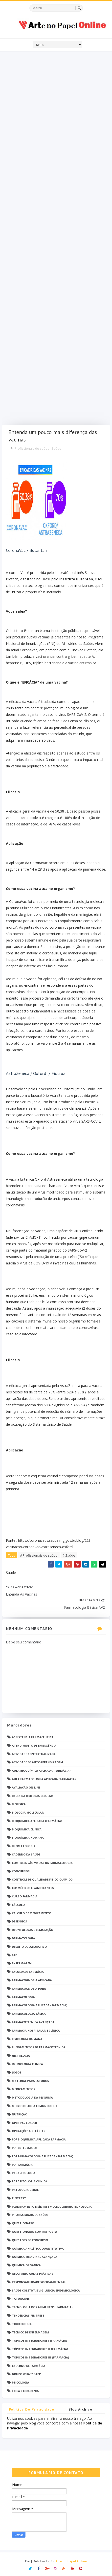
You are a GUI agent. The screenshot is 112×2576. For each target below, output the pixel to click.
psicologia (20, 2383)
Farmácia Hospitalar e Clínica (36, 2030)
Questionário (23, 2223)
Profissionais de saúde (32, 448)
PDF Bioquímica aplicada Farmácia (39, 2139)
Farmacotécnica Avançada (33, 2022)
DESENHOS (19, 1921)
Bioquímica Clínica (27, 1829)
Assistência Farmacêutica (32, 1737)
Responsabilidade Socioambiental (39, 2282)
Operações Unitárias (28, 2131)
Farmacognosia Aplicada (32, 1980)
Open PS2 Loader (24, 2123)
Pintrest (19, 2198)
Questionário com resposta (34, 2231)
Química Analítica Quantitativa (38, 2248)
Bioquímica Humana (28, 1838)
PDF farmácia (22, 2165)
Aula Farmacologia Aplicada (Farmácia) (44, 1779)
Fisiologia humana (27, 2039)
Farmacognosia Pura (29, 1988)
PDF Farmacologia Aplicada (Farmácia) (42, 2156)
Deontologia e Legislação (32, 1930)
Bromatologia (24, 1846)
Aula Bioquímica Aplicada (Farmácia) (41, 1771)
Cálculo (18, 1905)
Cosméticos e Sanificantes (33, 1888)
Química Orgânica (26, 2265)
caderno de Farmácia (28, 2366)
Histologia (21, 2056)
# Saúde (69, 1555)
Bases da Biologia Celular (32, 1796)
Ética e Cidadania (25, 2391)
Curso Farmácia (24, 1896)
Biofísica (19, 1804)
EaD (14, 1955)
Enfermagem (22, 1963)
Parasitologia (23, 2173)
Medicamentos (23, 2089)
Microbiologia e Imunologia (35, 2106)
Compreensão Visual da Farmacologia (42, 1863)
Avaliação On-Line (26, 1787)
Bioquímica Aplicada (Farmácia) (37, 1821)
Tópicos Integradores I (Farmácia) (39, 2341)
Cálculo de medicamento (31, 1913)
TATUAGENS (21, 2299)
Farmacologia (23, 1997)
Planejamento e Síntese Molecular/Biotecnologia (52, 2206)
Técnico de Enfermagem (30, 2332)
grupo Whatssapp (26, 2374)
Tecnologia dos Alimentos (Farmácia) (42, 2307)
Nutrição (19, 2114)
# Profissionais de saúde (39, 1555)
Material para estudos (30, 2081)
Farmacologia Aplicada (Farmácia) (39, 2005)
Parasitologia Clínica (29, 2181)
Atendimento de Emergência (34, 1745)
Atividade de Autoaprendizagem (37, 1762)
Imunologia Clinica (27, 2064)
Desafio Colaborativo (29, 1946)
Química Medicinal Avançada (34, 2257)
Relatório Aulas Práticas (32, 2273)
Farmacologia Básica (29, 2014)
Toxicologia (22, 2324)
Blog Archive (80, 2409)
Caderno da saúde (26, 1854)
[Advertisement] (56, 239)
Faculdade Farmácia (28, 1972)
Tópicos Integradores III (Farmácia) (40, 2357)
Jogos (16, 2072)
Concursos (21, 1871)
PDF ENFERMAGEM (25, 2148)
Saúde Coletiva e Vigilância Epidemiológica (46, 2290)
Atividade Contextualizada (34, 1754)
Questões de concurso (30, 2240)
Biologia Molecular (28, 1813)
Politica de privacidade (31, 2409)
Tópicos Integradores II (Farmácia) (40, 2349)
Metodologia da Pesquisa (32, 2098)
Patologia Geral (25, 2190)
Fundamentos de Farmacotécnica (38, 2047)
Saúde (56, 448)
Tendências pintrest (28, 2315)
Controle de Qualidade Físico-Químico (42, 1880)
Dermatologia (23, 1938)
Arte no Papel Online (71, 2561)
